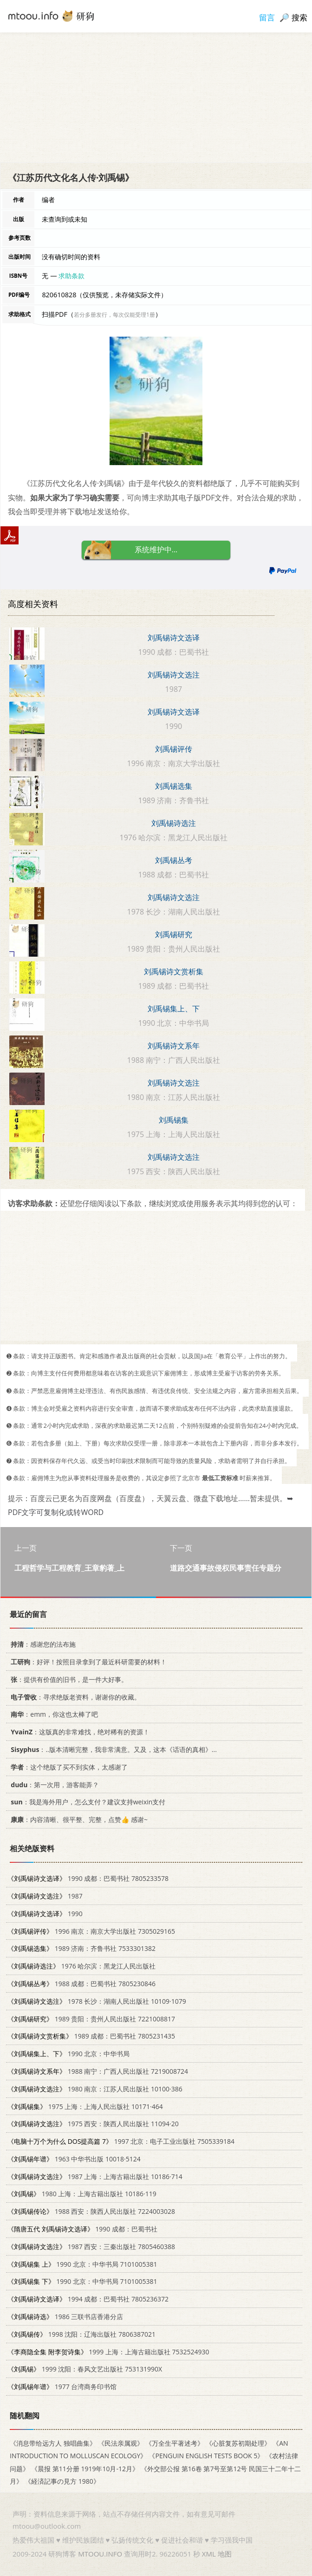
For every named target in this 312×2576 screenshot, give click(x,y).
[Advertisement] (156, 97)
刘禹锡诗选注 (173, 823)
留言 (267, 17)
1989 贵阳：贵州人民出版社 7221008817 (91, 2018)
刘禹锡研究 (173, 934)
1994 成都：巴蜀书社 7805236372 (88, 2299)
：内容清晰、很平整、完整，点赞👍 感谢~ (77, 1819)
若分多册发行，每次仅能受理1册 (114, 315)
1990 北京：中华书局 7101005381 (82, 2264)
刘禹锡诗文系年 (174, 1045)
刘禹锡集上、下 (174, 1008)
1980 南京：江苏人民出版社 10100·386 (94, 2088)
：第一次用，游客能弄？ (53, 1784)
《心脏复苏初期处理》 (238, 2443)
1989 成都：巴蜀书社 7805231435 (91, 2036)
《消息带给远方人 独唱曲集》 (53, 2443)
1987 (45, 1896)
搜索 (299, 17)
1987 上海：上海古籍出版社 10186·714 (94, 2176)
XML (209, 2553)
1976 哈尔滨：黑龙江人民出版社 (81, 1966)
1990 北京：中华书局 (68, 2053)
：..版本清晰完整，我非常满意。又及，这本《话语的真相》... (112, 1749)
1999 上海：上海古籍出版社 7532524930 (108, 2351)
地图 (225, 2553)
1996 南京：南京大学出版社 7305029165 (91, 1930)
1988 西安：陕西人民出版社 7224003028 (91, 2211)
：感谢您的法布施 (41, 1644)
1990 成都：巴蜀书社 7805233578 (88, 1878)
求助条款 (71, 275)
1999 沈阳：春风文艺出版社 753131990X (84, 2369)
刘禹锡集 (173, 1120)
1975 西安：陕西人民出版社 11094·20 (93, 2123)
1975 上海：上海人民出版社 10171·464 (85, 2106)
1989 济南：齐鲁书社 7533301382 (81, 1948)
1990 (45, 1913)
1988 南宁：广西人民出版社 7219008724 (97, 2071)
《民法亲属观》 (120, 2443)
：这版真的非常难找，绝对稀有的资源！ (78, 1731)
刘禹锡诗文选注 (174, 674)
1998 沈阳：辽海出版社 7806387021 (81, 2334)
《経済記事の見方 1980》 (62, 2481)
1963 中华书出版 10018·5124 (74, 2158)
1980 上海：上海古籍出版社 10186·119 (81, 2193)
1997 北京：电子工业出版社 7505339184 (120, 2141)
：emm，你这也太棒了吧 (52, 1714)
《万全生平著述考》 (174, 2443)
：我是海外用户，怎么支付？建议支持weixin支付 (86, 1801)
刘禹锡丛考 (173, 860)
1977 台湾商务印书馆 (62, 2386)
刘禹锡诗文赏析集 (173, 971)
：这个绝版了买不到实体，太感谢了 (67, 1767)
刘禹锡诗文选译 (174, 637)
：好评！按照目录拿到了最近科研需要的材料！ (87, 1661)
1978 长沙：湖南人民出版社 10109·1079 (96, 2001)
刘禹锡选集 (173, 786)
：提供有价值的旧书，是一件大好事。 (67, 1679)
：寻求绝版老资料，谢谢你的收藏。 (74, 1696)
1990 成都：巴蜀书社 (82, 2228)
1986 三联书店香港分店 (65, 2316)
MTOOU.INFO (100, 2553)
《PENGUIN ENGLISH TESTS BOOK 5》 (206, 2455)
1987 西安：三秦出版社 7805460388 (91, 2246)
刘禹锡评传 (173, 749)
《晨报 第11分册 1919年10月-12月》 (85, 2468)
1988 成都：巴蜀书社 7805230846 (81, 1983)
